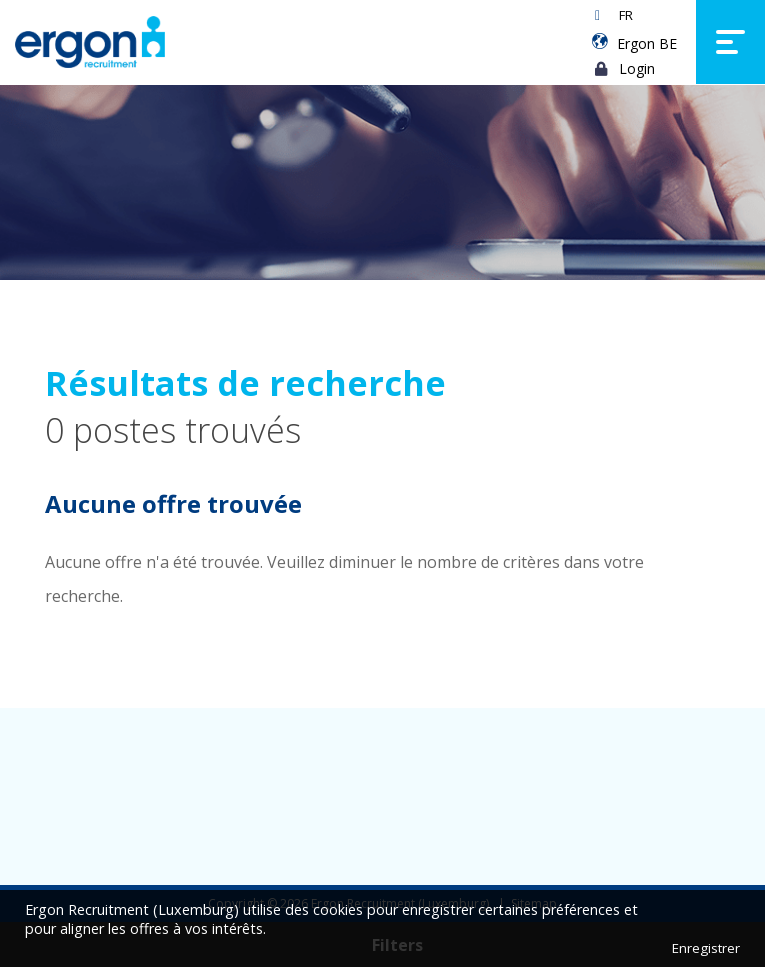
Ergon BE (647, 43)
